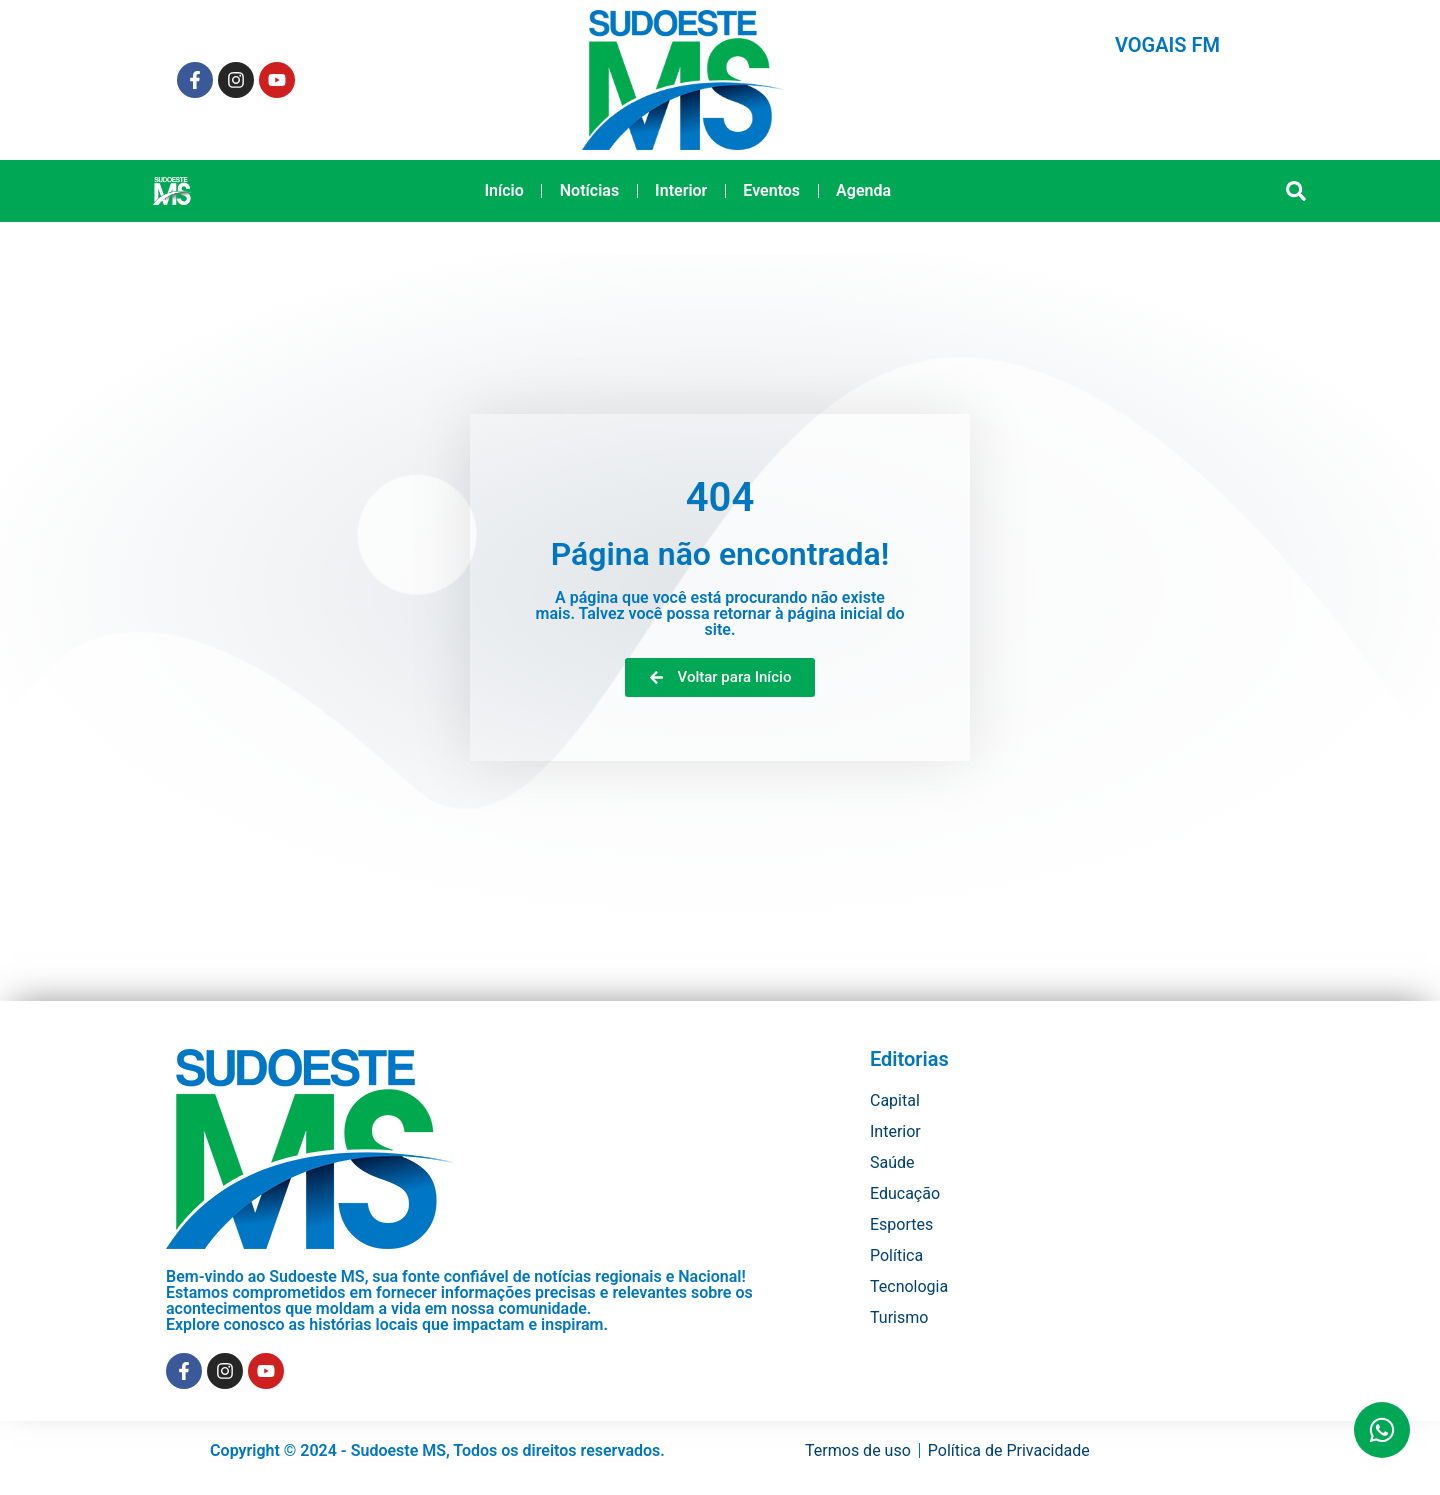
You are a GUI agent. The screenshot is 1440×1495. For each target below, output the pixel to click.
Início (503, 190)
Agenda (863, 190)
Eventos (771, 190)
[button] (1296, 191)
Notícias (589, 190)
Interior (681, 190)
